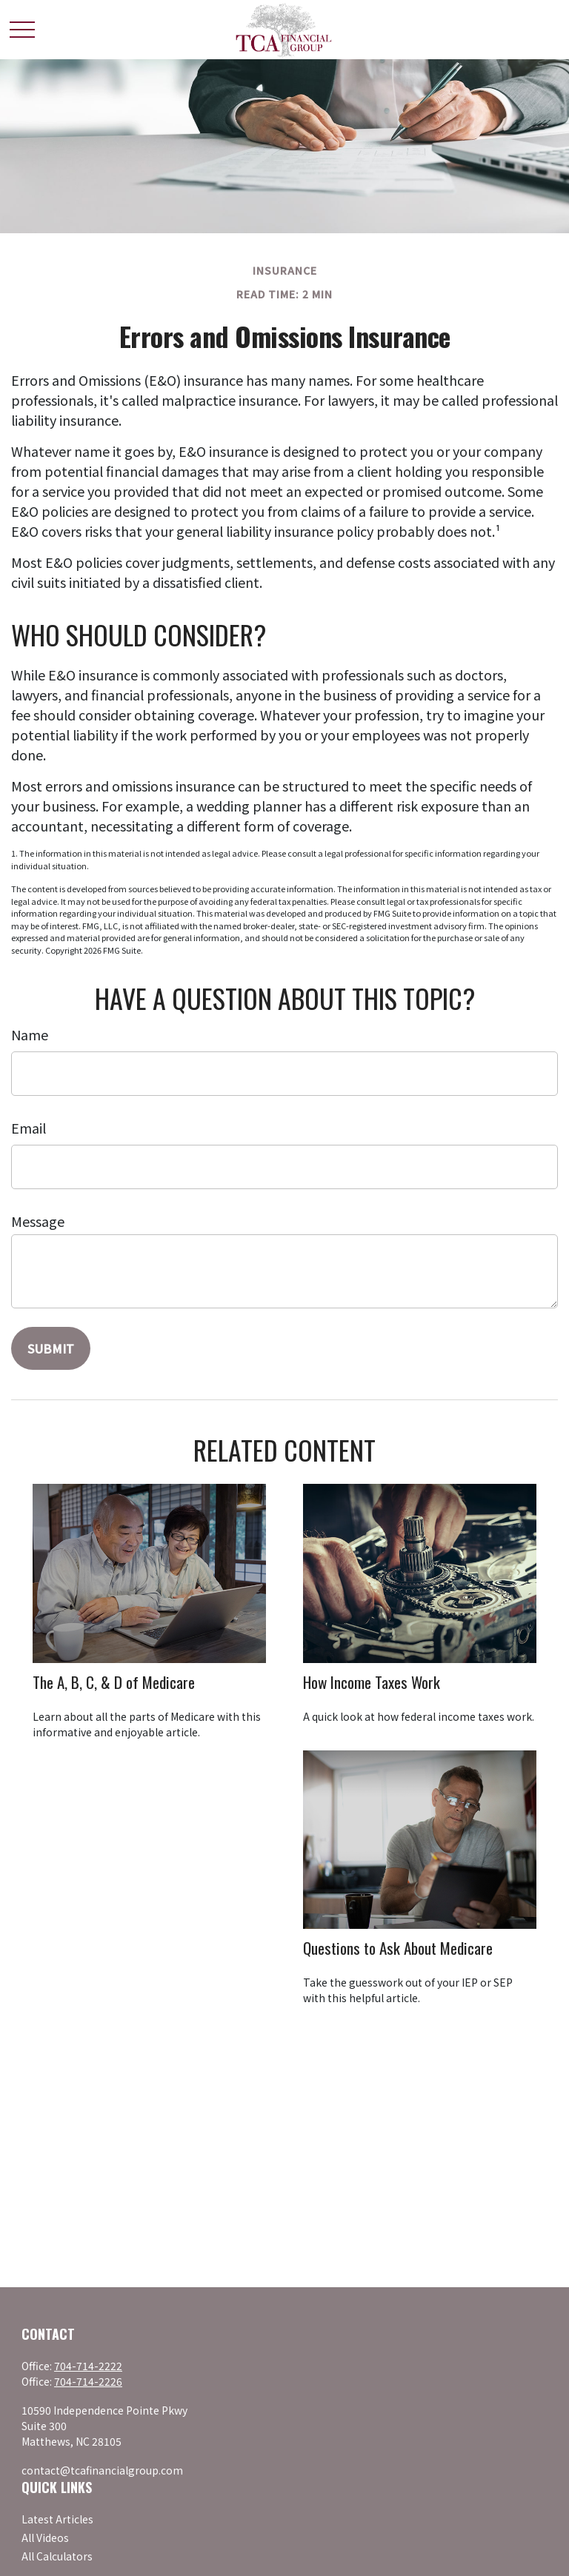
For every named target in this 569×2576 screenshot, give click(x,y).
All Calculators (57, 2556)
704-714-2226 (88, 2381)
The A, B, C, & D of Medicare (114, 1681)
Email (28, 1127)
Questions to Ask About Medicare (398, 1947)
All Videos (45, 2537)
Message (37, 1221)
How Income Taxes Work (371, 1681)
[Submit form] (50, 1348)
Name (29, 1034)
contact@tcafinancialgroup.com (102, 2470)
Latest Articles (57, 2519)
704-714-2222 (88, 2365)
